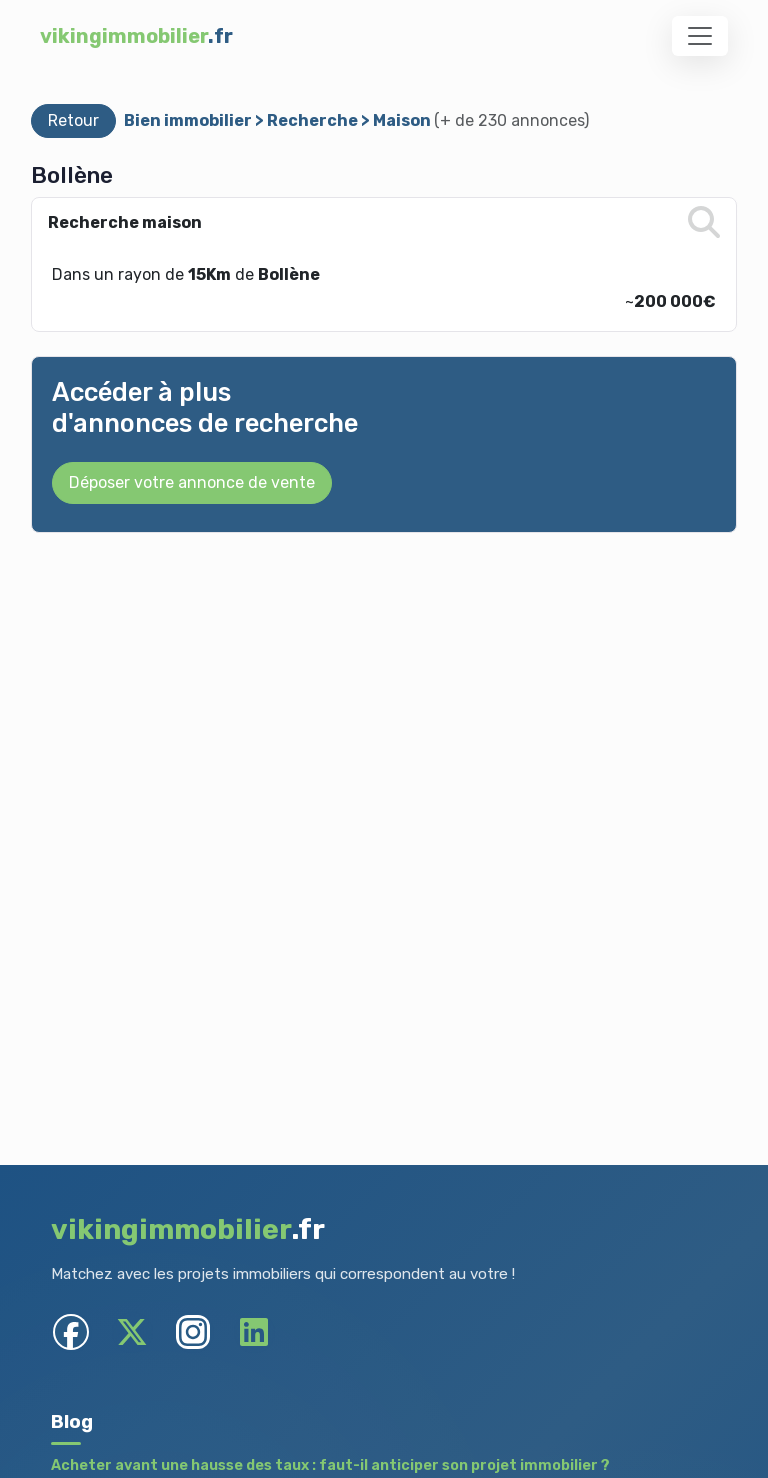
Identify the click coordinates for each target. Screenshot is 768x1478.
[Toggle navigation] (700, 36)
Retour (73, 120)
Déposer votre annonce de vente (192, 482)
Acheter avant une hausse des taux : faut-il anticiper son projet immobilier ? (330, 1465)
